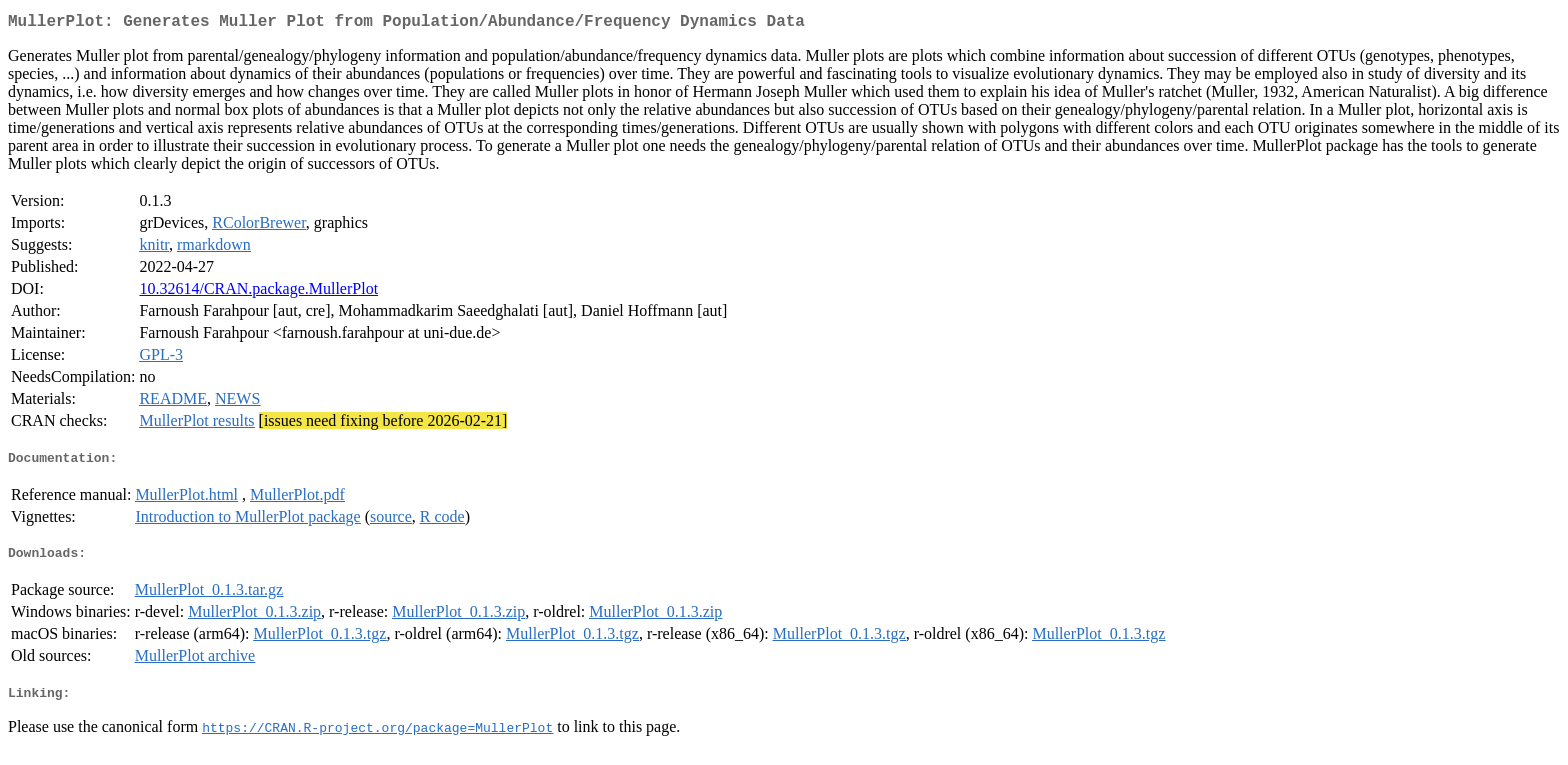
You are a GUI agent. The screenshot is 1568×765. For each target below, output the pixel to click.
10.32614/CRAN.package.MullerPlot (258, 292)
